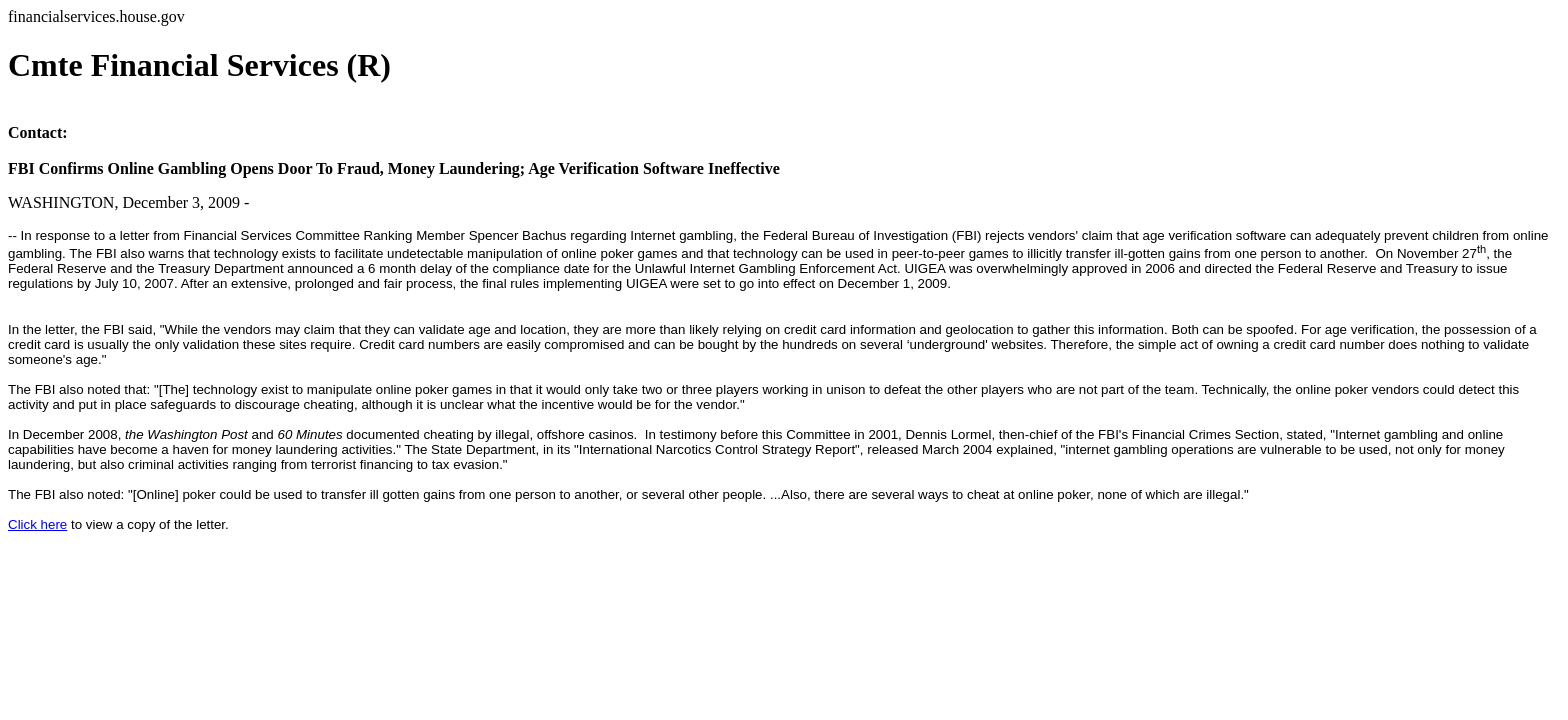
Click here (37, 524)
